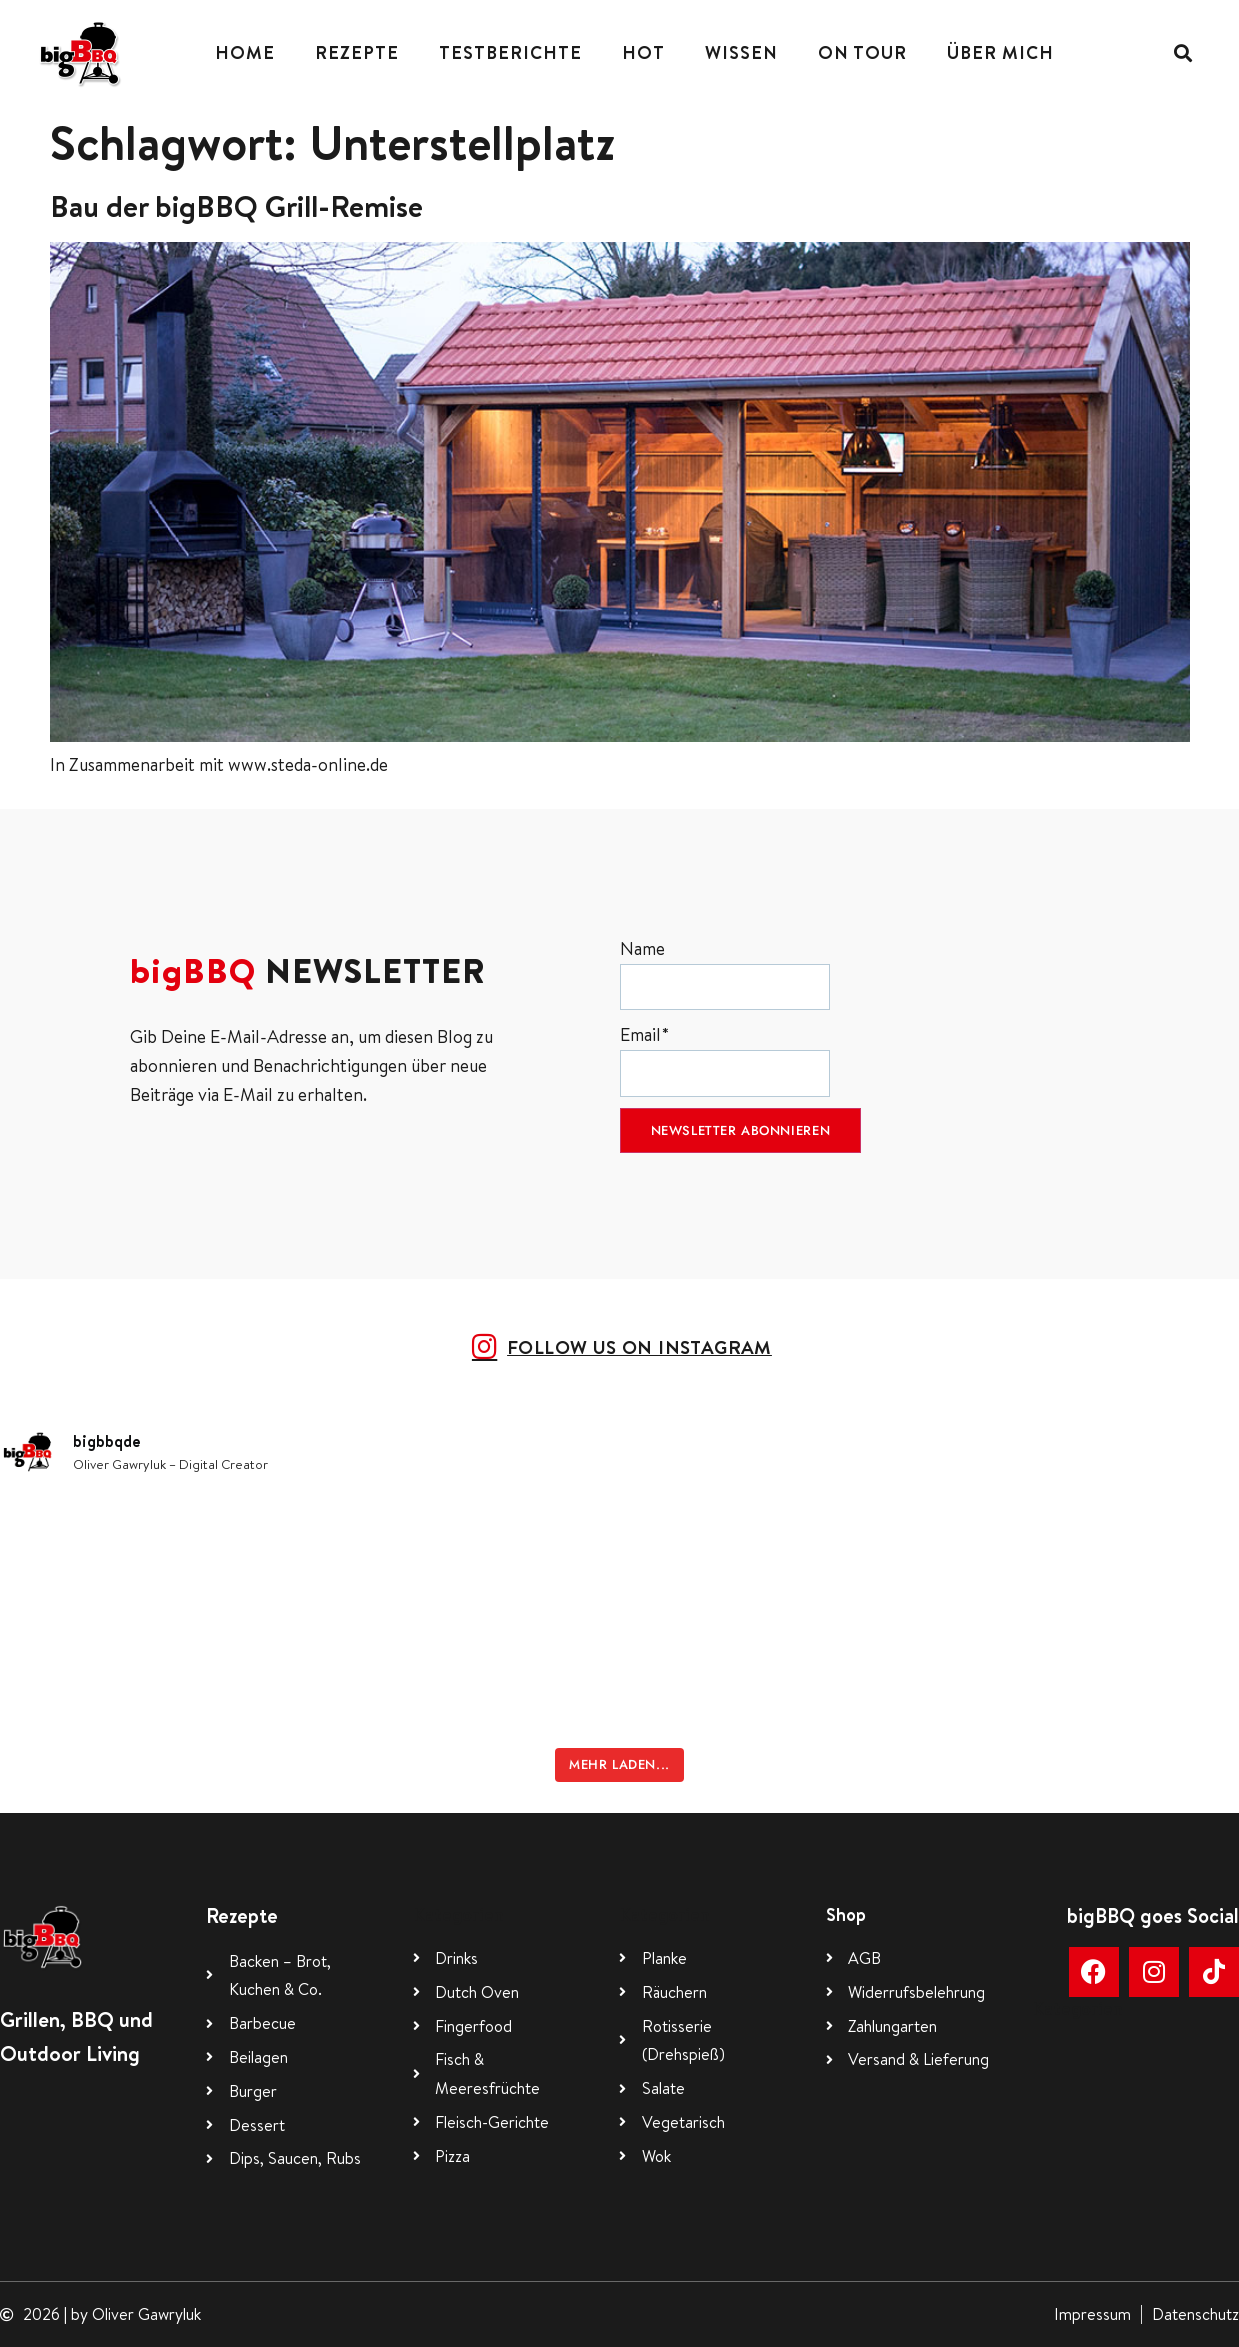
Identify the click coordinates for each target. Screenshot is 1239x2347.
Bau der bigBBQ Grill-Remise (236, 206)
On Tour (862, 52)
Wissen (741, 52)
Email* (725, 1059)
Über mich (1000, 52)
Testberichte (510, 52)
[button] (1182, 52)
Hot (643, 52)
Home (245, 52)
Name (725, 973)
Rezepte (357, 52)
